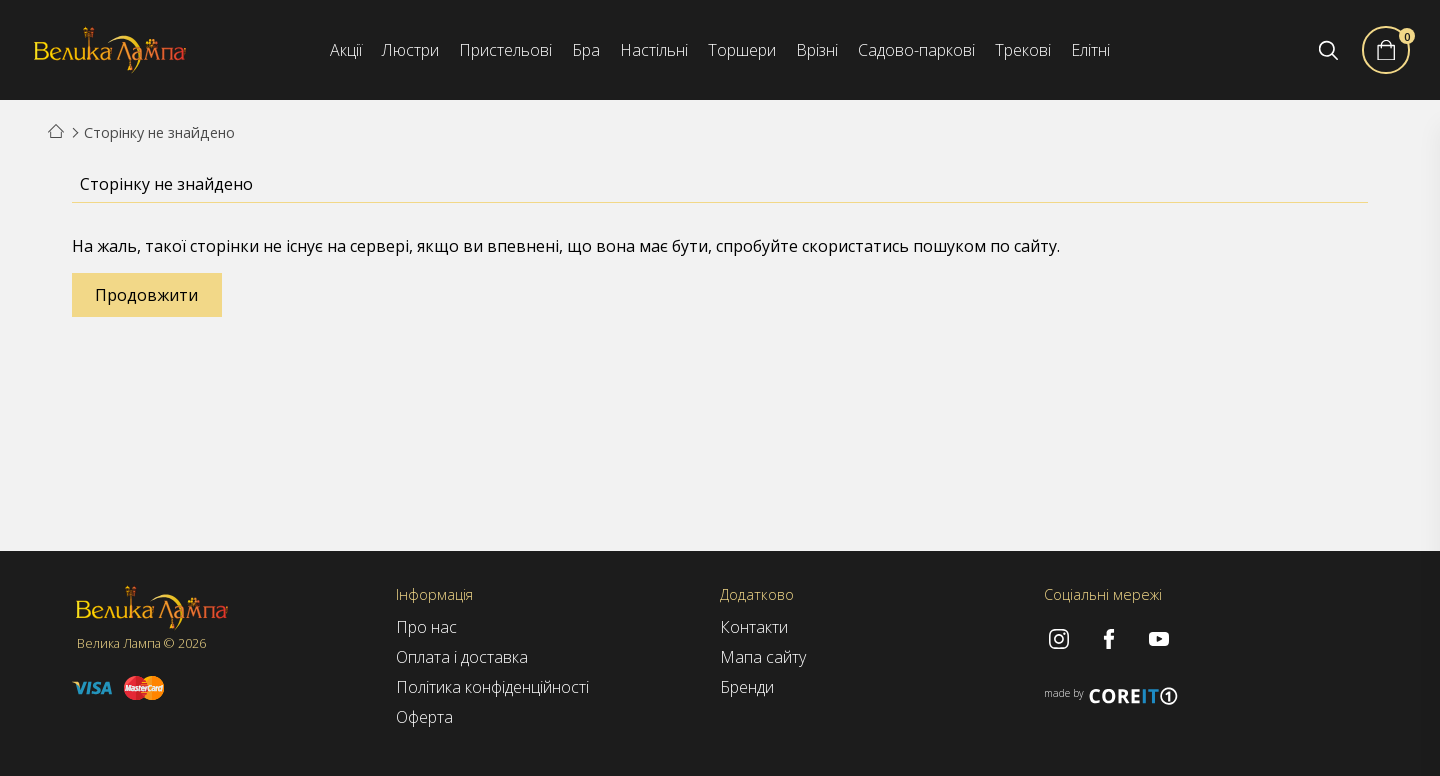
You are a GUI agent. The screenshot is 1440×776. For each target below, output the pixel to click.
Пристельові (505, 50)
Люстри (410, 50)
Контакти (754, 627)
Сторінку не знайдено (159, 132)
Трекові (1023, 50)
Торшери (742, 50)
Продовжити (146, 295)
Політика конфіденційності (492, 687)
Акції (346, 50)
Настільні (654, 50)
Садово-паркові (916, 50)
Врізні (817, 50)
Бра (586, 50)
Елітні (1090, 50)
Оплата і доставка (462, 657)
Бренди (747, 687)
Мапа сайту (763, 657)
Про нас (426, 627)
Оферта (424, 717)
